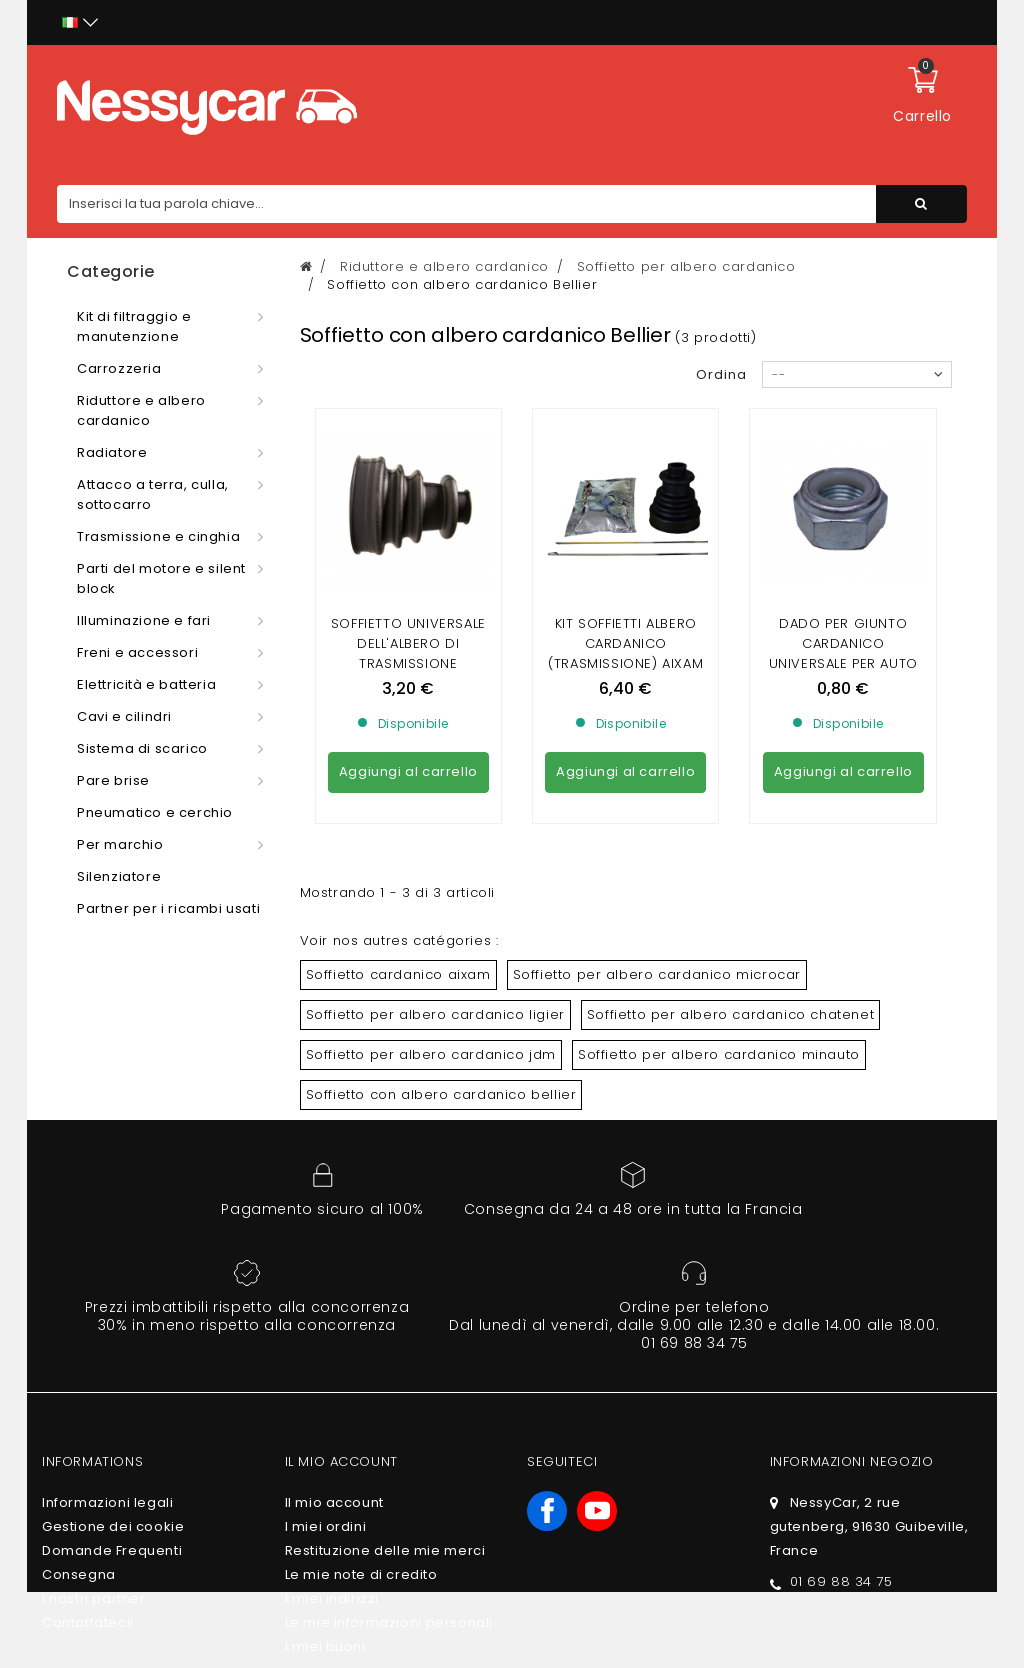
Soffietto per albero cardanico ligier (435, 1014)
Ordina (721, 374)
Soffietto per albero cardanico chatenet (730, 1014)
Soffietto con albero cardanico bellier (441, 1094)
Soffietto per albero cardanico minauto (719, 1054)
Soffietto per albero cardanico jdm (431, 1054)
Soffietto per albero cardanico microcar (657, 974)
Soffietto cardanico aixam (398, 974)
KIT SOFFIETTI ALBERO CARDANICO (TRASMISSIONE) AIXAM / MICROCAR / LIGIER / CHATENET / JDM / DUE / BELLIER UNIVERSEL (625, 673)
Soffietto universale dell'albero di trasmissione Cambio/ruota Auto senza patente (408, 663)
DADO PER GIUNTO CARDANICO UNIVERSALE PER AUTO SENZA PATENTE (843, 653)
